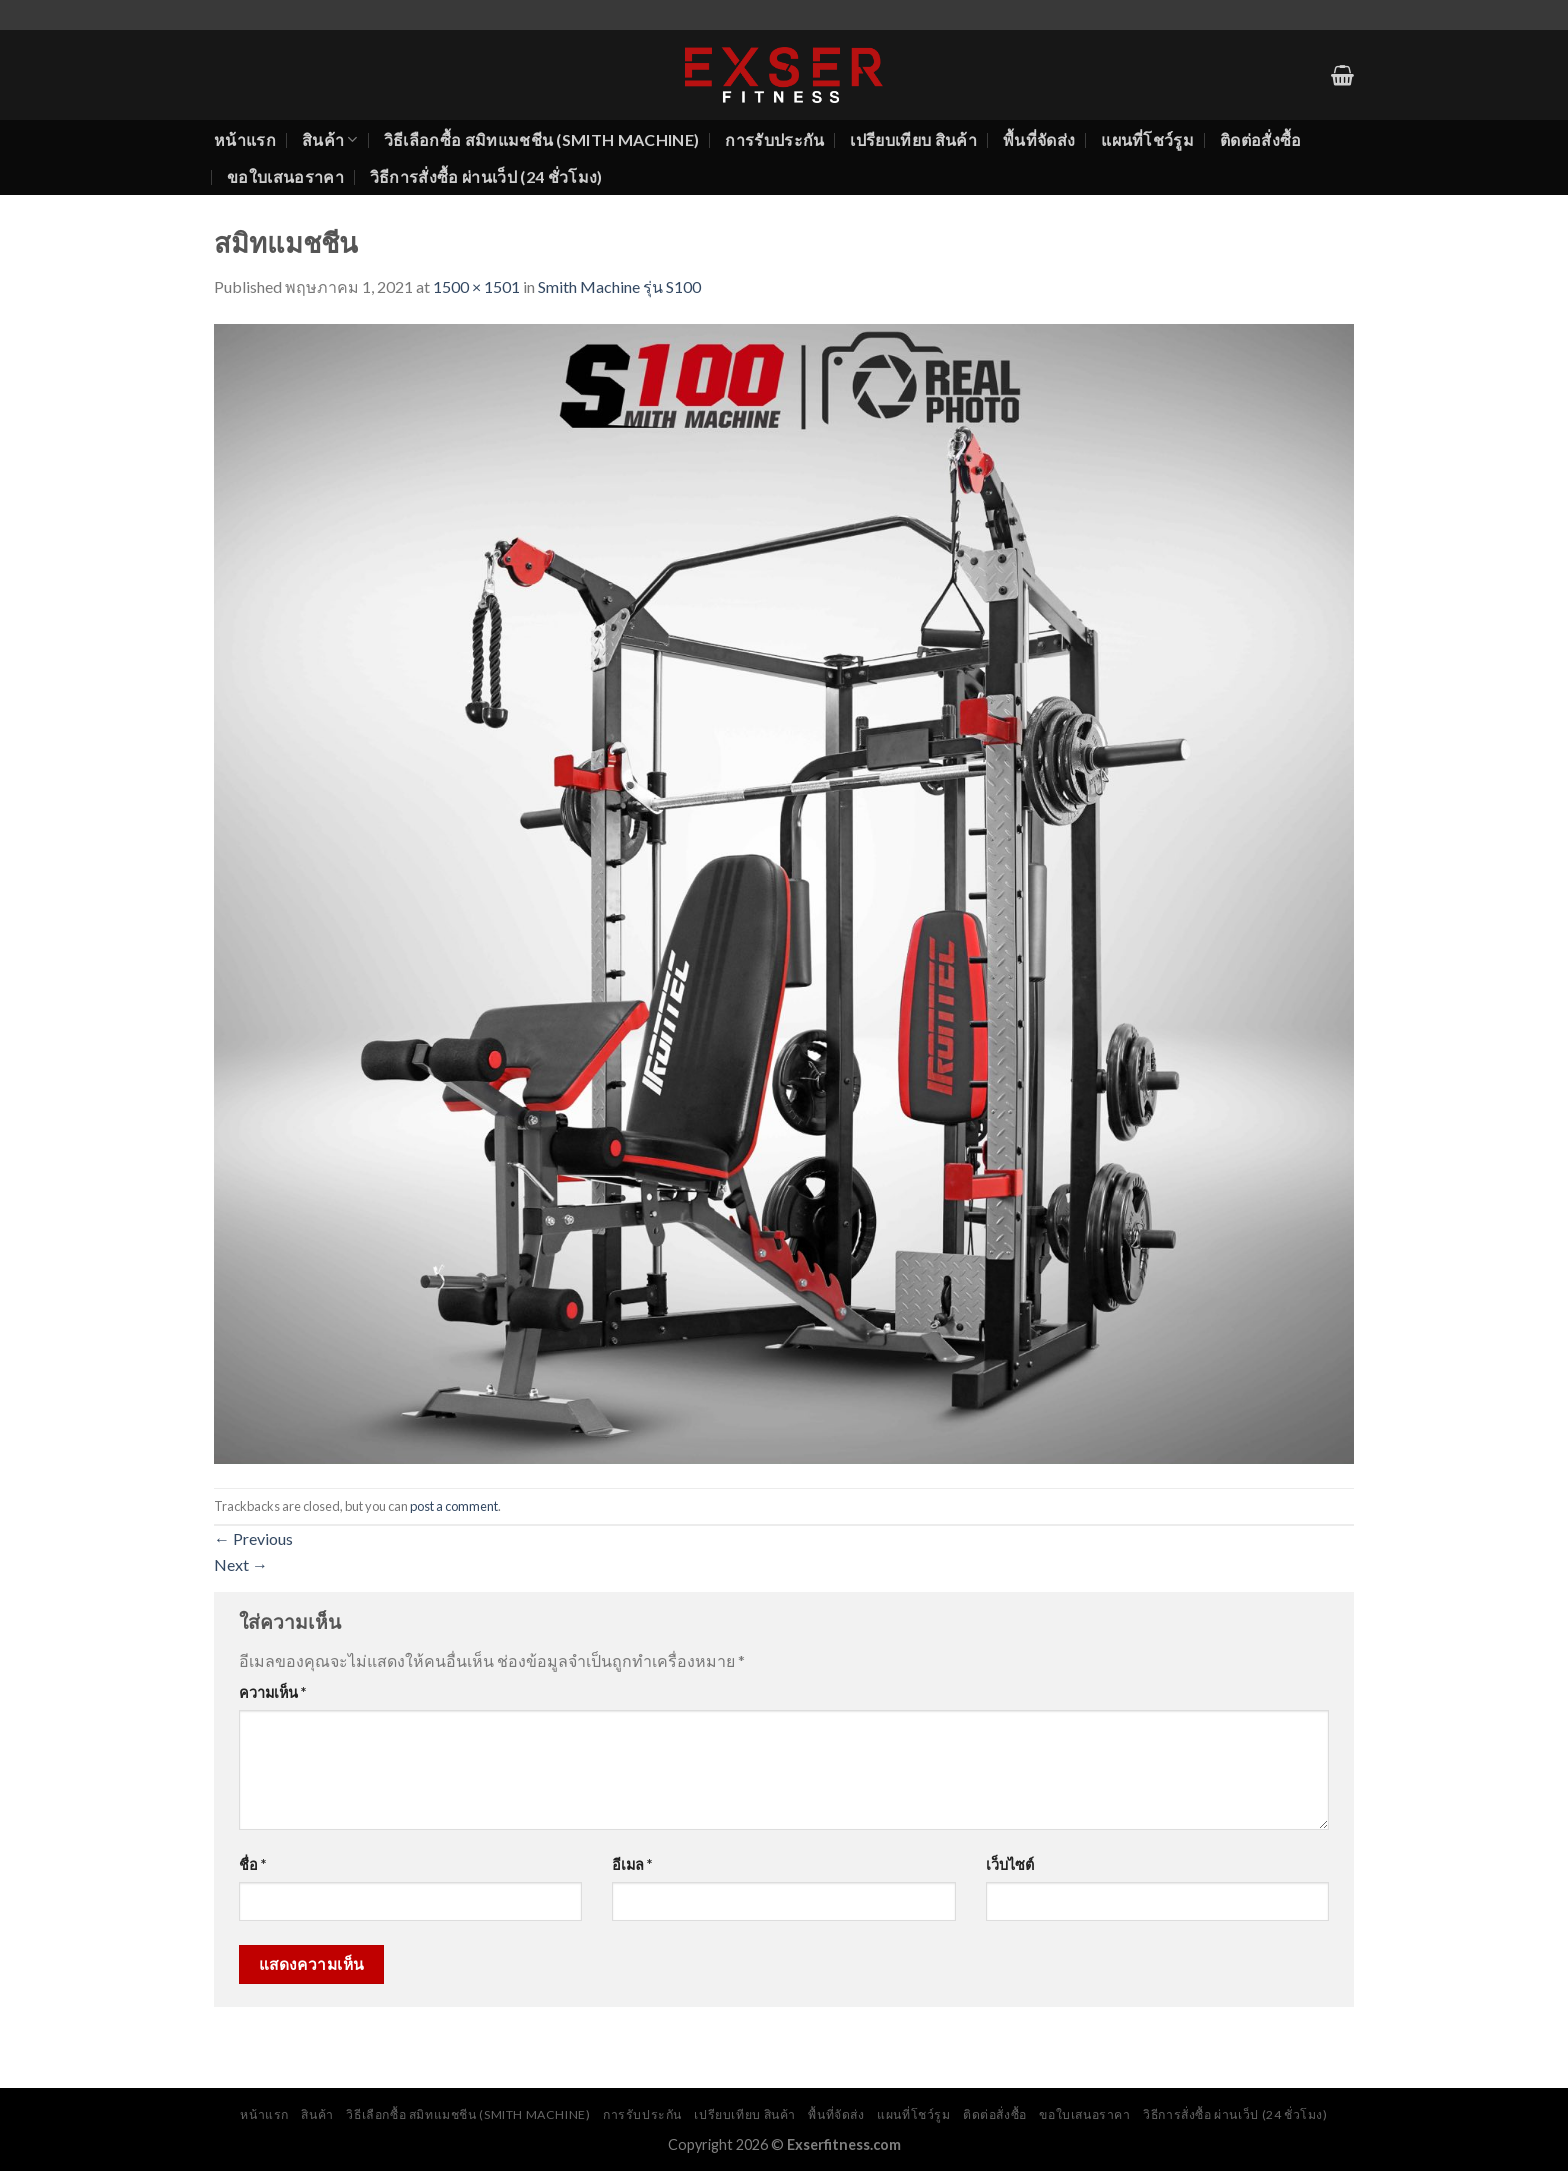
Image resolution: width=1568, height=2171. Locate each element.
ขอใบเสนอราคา (285, 176)
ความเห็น (272, 1692)
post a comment (454, 1506)
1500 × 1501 (476, 286)
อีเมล (632, 1864)
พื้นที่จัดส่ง (1039, 139)
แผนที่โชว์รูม (1147, 139)
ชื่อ (252, 1864)
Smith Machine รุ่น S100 (619, 286)
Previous (253, 1538)
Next (241, 1564)
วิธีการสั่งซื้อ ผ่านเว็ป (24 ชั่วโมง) (486, 176)
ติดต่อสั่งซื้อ (1261, 139)
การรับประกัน (774, 139)
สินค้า (330, 140)
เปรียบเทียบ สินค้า (913, 139)
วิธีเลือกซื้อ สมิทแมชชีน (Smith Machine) (542, 139)
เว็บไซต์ (1010, 1864)
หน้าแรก (245, 139)
